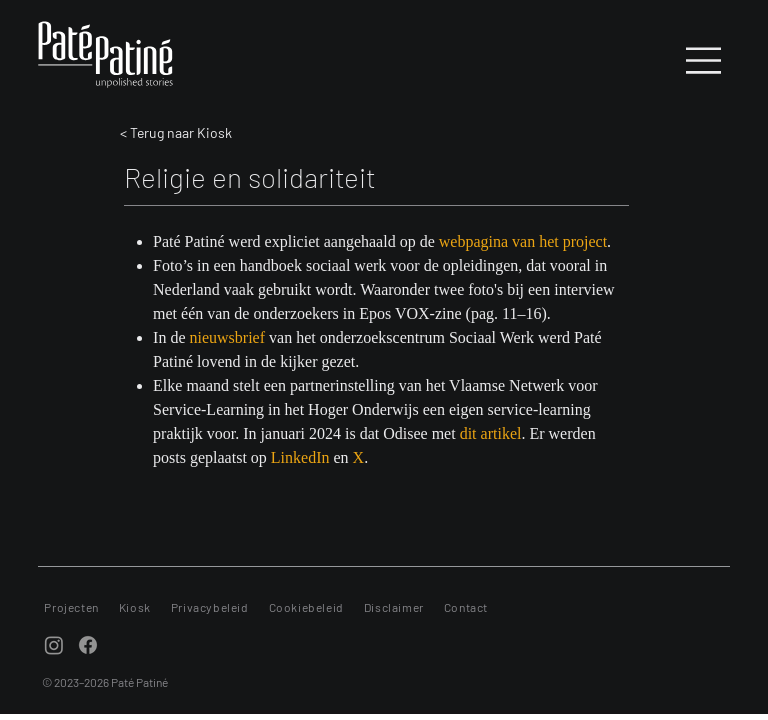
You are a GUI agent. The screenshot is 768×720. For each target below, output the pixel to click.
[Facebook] (88, 645)
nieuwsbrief (228, 337)
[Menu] (705, 61)
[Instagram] (54, 645)
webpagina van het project (523, 241)
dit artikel (491, 433)
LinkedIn (300, 457)
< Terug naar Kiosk (176, 132)
